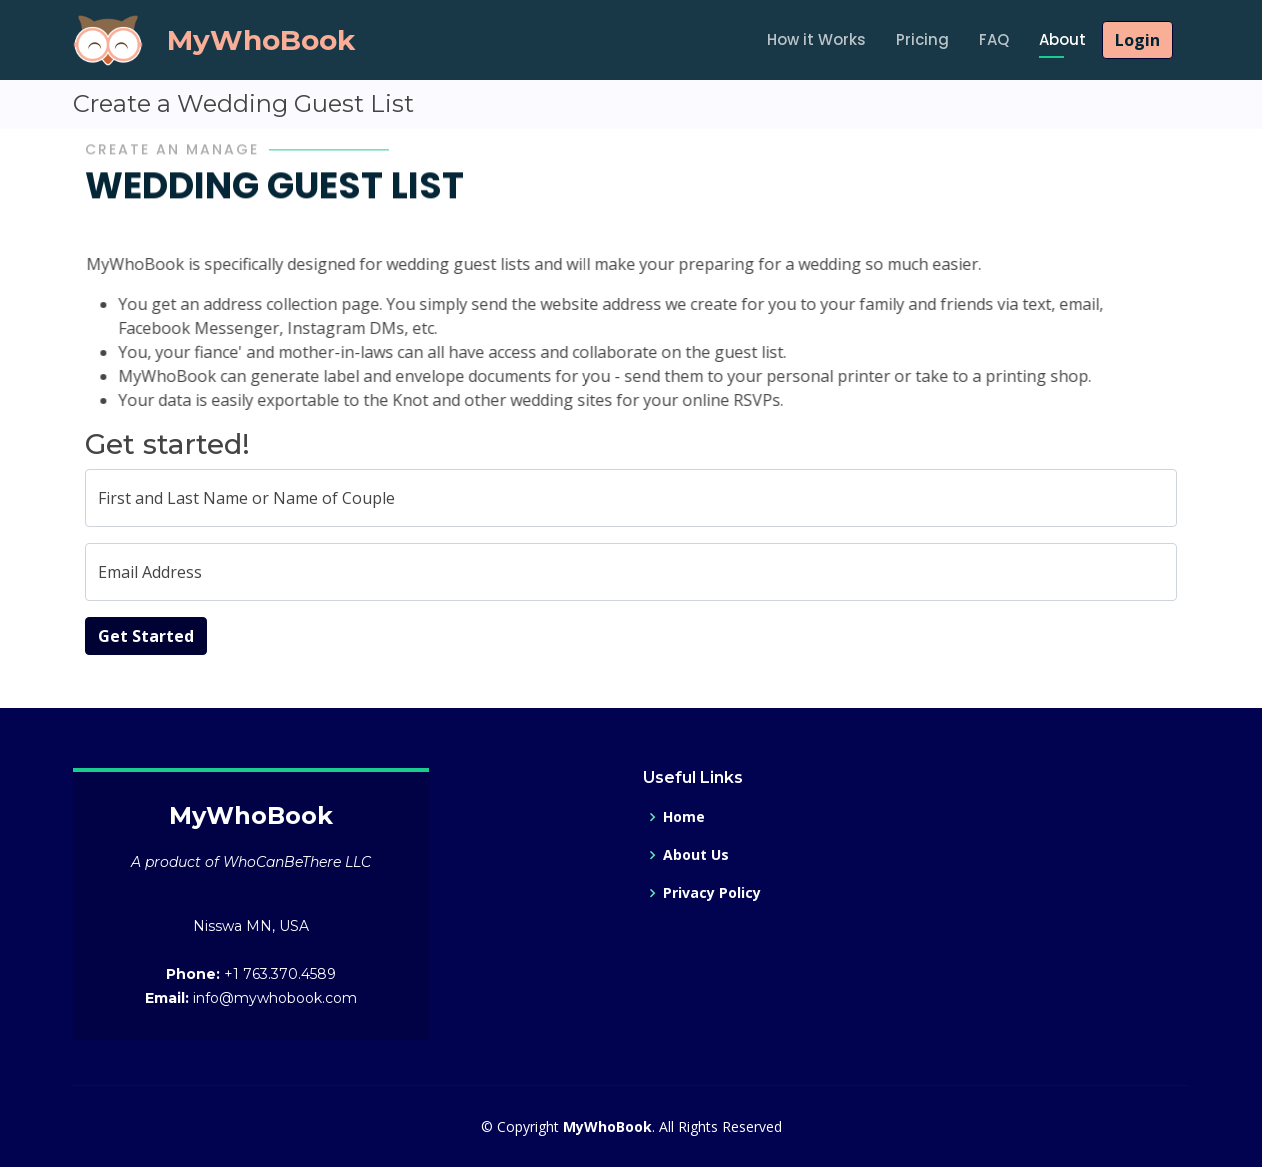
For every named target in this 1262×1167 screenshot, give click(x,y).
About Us (696, 855)
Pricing (922, 39)
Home (684, 817)
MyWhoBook (261, 40)
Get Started (146, 636)
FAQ (994, 39)
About (1062, 39)
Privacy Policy (712, 893)
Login (1137, 40)
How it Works (816, 39)
